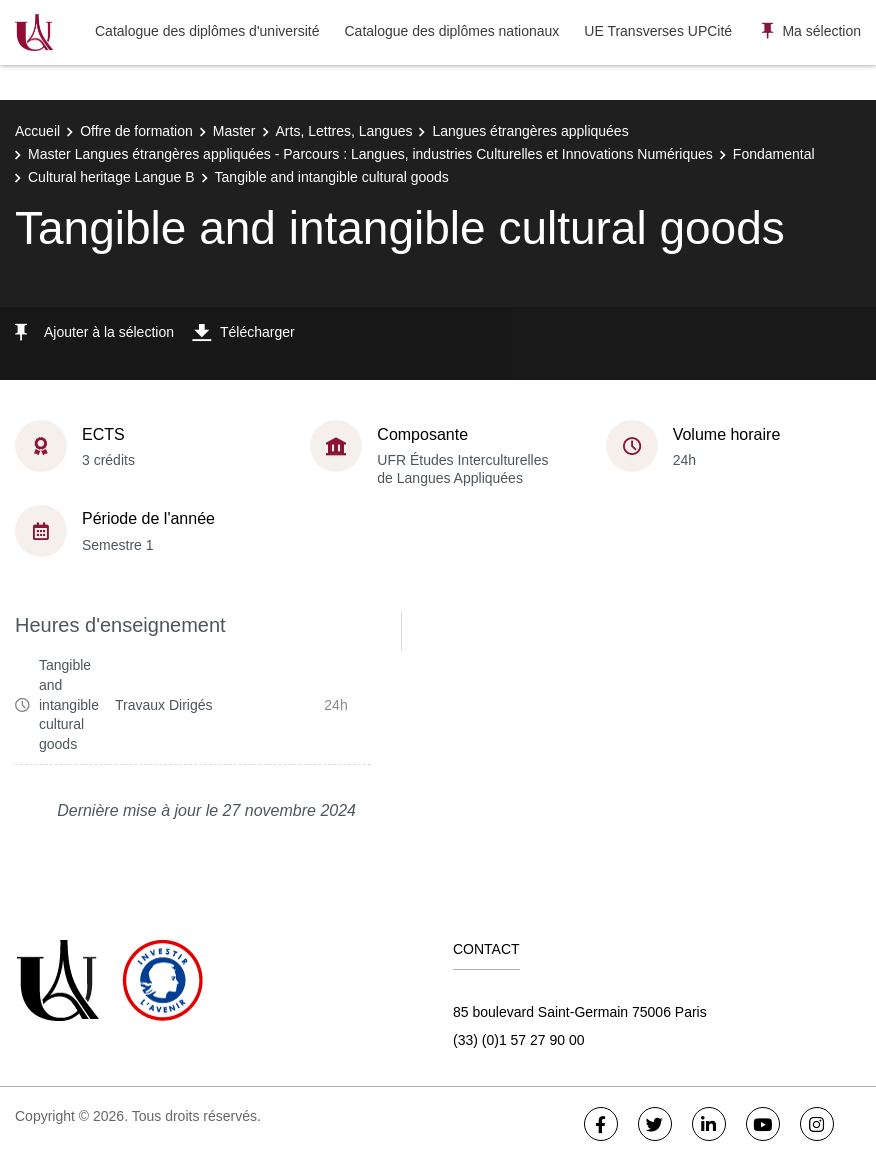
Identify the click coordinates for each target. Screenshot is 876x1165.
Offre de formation (136, 131)
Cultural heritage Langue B (111, 177)
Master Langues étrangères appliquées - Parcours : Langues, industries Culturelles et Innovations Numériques (370, 154)
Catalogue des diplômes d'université (207, 31)
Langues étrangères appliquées (530, 131)
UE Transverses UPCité (658, 31)
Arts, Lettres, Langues (344, 131)
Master (234, 131)
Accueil (37, 131)
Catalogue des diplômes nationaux (451, 31)
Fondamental (774, 154)
